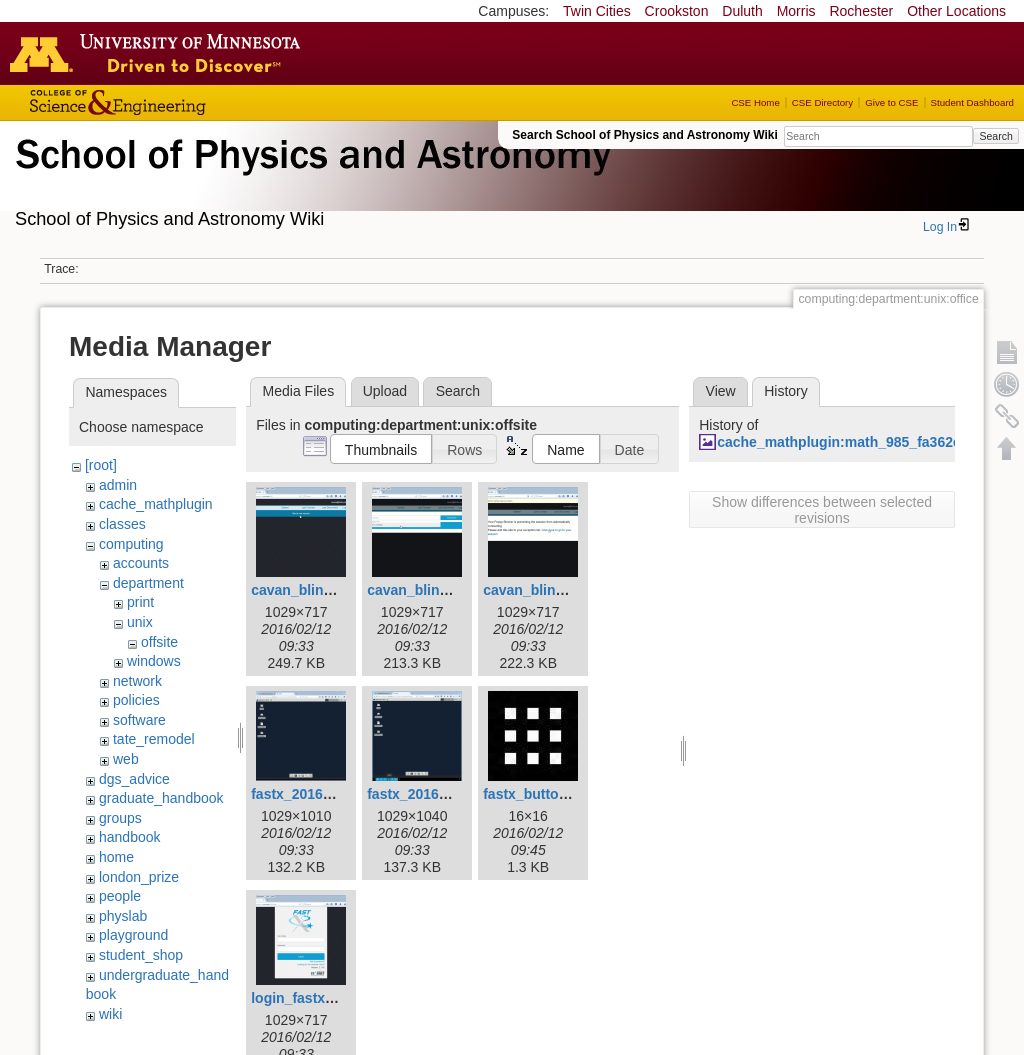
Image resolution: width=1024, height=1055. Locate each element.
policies (136, 700)
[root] (101, 465)
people (120, 896)
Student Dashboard (972, 102)
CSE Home (755, 102)
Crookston (677, 11)
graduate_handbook (161, 798)
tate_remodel (154, 739)
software (139, 720)
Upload (385, 391)
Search (995, 136)
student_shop (141, 955)
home (116, 857)
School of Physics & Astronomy (310, 178)
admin (118, 485)
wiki (110, 1014)
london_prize (139, 877)
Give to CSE (891, 102)
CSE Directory (822, 102)
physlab (123, 916)
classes (122, 524)
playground (133, 935)
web (126, 759)
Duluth (742, 11)
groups (120, 818)
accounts (141, 563)
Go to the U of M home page (160, 53)
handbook (130, 837)
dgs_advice (134, 779)
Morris (796, 11)
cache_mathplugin (156, 504)
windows (154, 661)
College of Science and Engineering (180, 102)
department (148, 583)
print (140, 602)
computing (131, 544)
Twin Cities (597, 11)
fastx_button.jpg (537, 794)
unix (140, 622)
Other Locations (956, 11)
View (721, 391)
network (137, 681)
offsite (159, 642)
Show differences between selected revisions (822, 510)
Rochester (861, 11)
